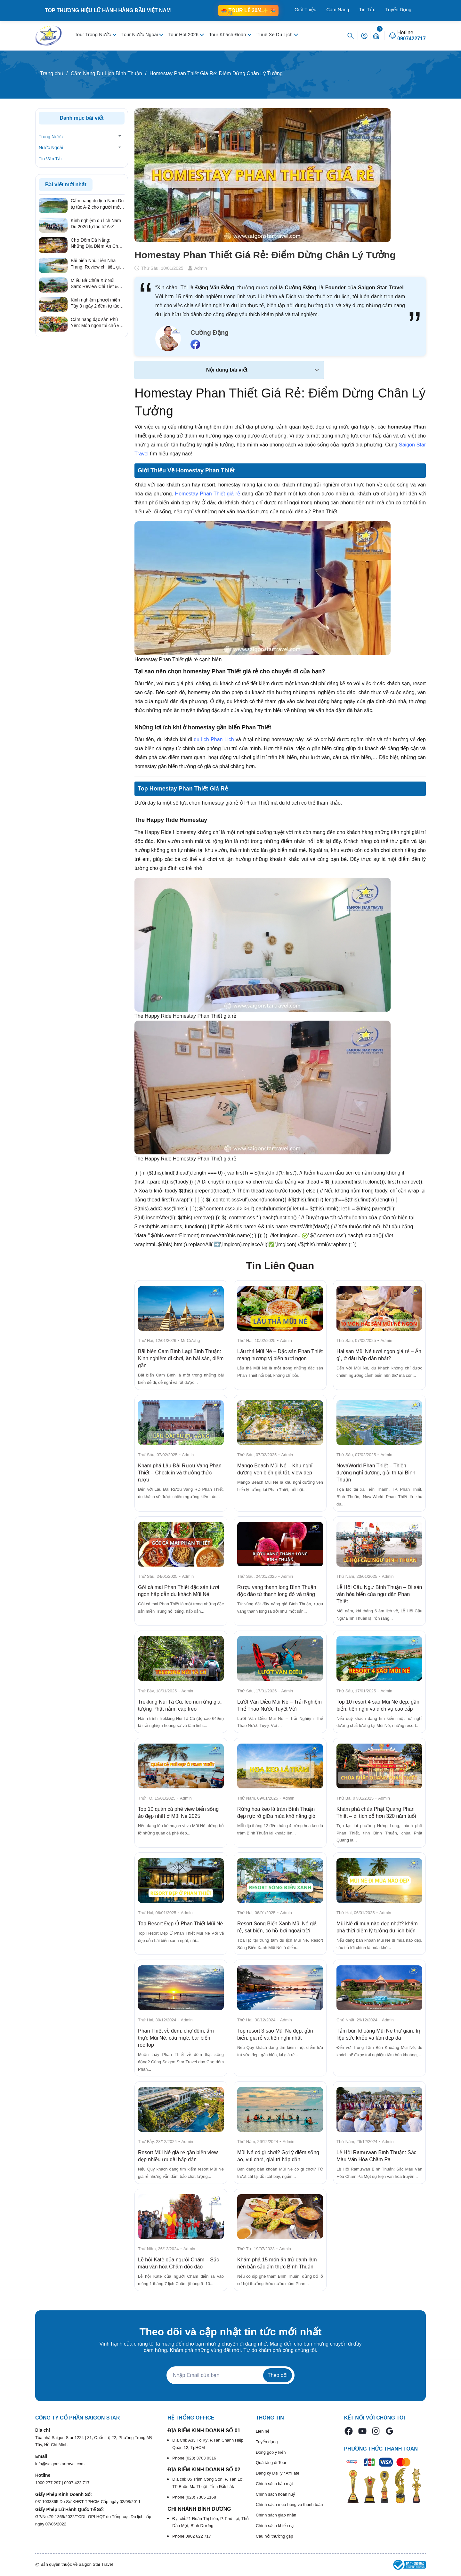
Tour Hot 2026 (184, 34)
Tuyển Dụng (398, 9)
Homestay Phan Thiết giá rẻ (207, 493)
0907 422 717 (77, 2482)
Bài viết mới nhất (65, 184)
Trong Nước (51, 136)
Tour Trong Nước (93, 34)
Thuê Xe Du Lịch (275, 34)
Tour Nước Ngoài (140, 34)
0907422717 (411, 38)
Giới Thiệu (305, 9)
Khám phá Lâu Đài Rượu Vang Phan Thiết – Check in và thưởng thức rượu (180, 1472)
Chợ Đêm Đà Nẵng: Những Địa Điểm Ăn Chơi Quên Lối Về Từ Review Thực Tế (96, 243)
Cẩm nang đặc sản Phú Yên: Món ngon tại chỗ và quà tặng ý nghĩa (96, 323)
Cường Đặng (209, 332)
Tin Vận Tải (50, 158)
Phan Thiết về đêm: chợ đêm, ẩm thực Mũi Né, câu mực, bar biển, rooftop (176, 2038)
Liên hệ (262, 2431)
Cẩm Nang (337, 9)
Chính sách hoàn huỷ (275, 2494)
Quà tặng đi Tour (271, 2462)
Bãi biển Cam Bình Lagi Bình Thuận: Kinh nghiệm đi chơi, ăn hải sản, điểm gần (180, 1358)
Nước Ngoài (51, 147)
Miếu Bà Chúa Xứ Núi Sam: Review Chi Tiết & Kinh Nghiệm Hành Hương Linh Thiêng (97, 284)
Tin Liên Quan (280, 1266)
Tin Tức (367, 9)
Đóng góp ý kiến (271, 2452)
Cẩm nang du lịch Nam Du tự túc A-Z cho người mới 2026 (97, 204)
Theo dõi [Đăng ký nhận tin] (277, 2375)
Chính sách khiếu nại (275, 2525)
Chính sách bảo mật (274, 2483)
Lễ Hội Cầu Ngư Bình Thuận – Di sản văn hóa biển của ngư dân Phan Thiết (379, 1594)
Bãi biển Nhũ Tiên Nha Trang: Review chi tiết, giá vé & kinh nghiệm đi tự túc (97, 264)
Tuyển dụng (267, 2441)
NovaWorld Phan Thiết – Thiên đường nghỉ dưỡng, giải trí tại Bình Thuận (375, 1472)
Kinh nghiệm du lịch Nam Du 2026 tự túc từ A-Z (96, 223)
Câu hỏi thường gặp (274, 2536)
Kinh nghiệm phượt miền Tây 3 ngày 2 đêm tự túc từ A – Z (95, 303)
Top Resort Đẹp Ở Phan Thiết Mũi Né (180, 1923)
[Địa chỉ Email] (230, 2375)
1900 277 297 (48, 2482)
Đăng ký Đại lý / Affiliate (277, 2473)
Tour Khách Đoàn (228, 34)
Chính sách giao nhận (276, 2515)
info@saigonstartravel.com (60, 2463)
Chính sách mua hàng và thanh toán (289, 2504)
